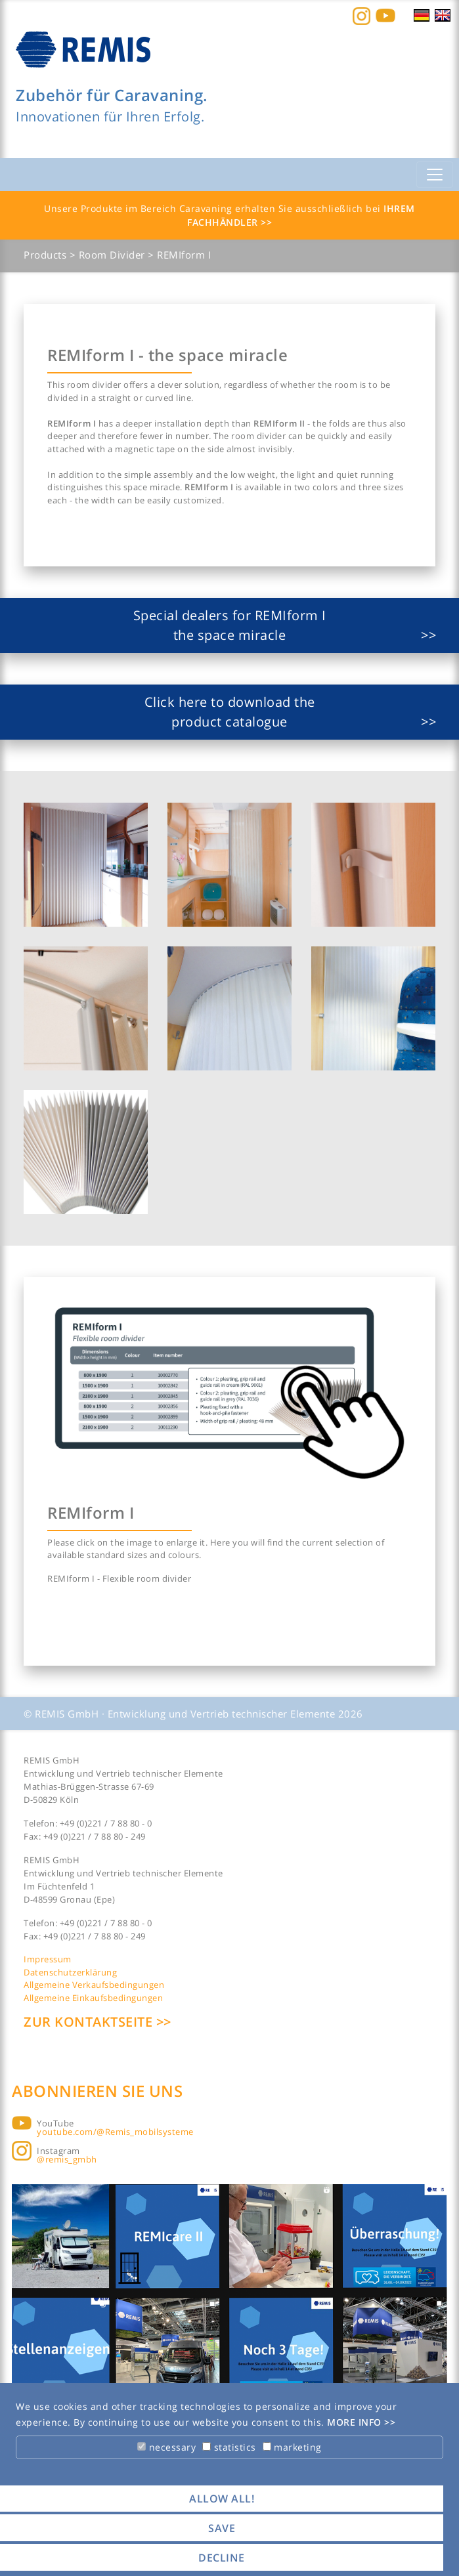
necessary (166, 2447)
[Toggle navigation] (434, 174)
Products (47, 254)
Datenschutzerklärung (70, 1972)
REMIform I (184, 254)
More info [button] (355, 2422)
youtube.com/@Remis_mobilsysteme (115, 2132)
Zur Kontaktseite (90, 2022)
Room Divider (113, 254)
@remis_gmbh (67, 2159)
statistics (229, 2447)
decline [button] (221, 2557)
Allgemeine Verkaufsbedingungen (94, 1985)
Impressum (48, 1959)
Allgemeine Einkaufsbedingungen (93, 1998)
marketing (292, 2447)
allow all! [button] (221, 2498)
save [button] (221, 2528)
